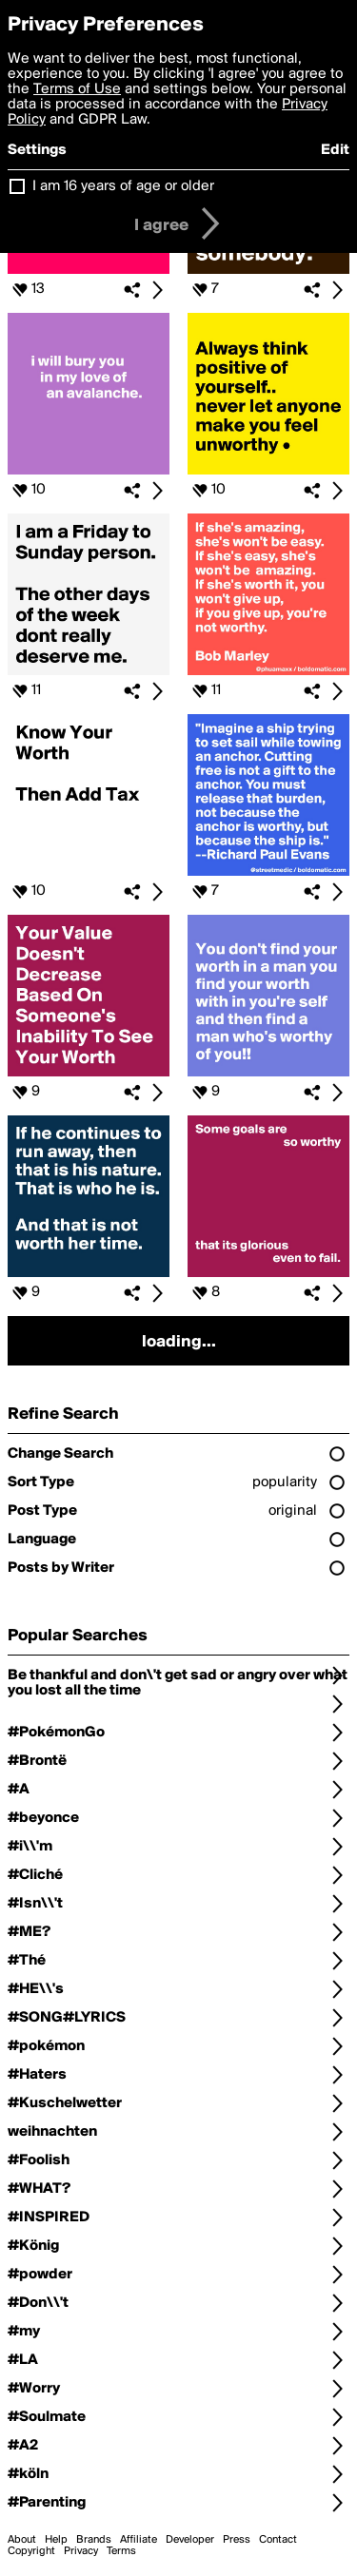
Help (56, 2540)
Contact (278, 2540)
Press (236, 2540)
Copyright (31, 2551)
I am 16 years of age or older (123, 186)
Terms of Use (77, 89)
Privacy (81, 2551)
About (22, 2540)
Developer (190, 2540)
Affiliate (138, 2540)
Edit (335, 150)
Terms (121, 2551)
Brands (93, 2540)
